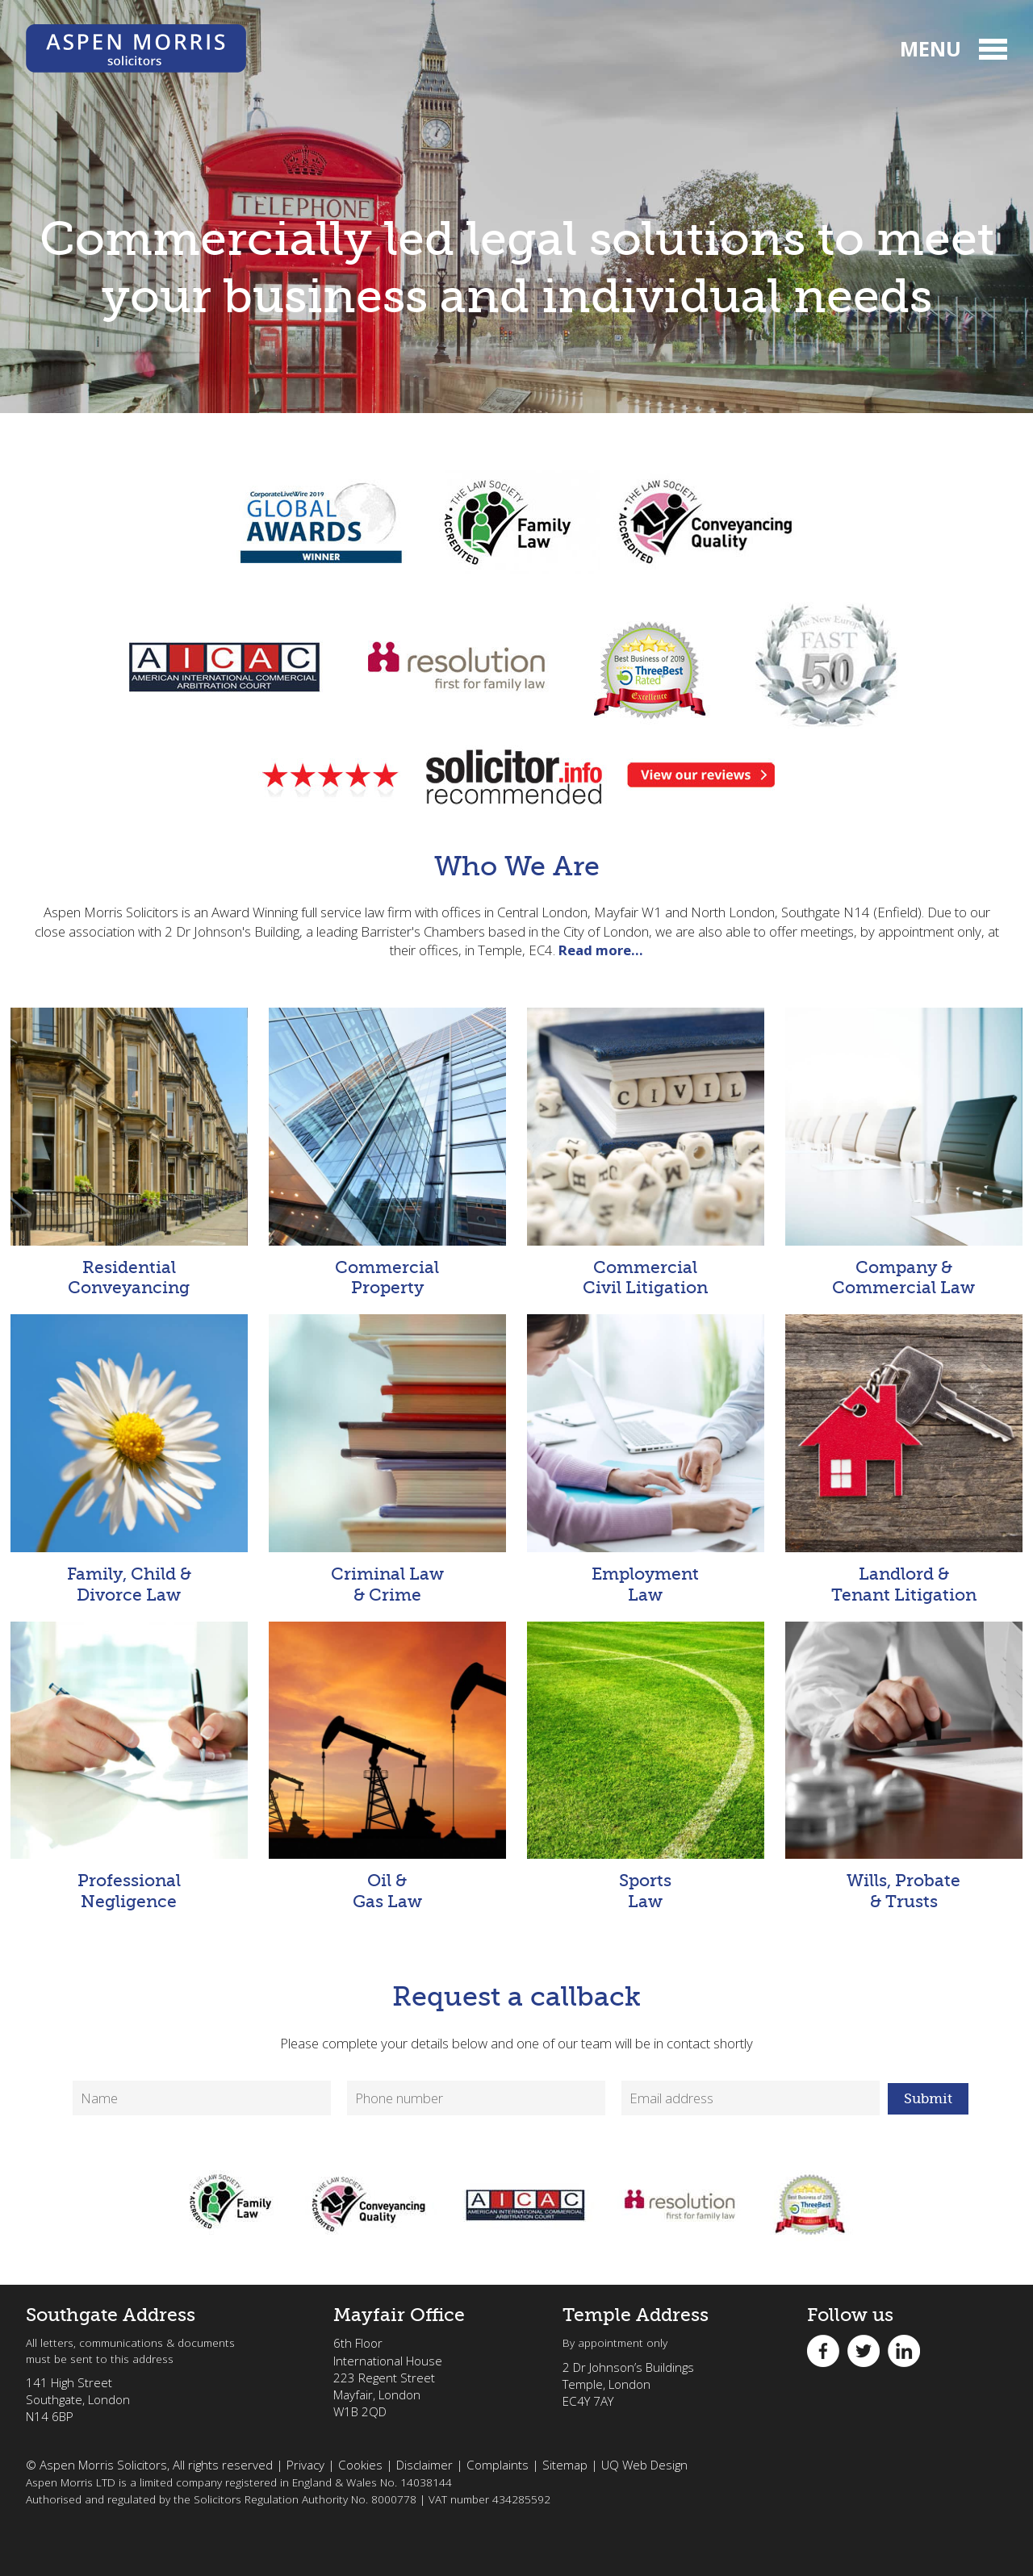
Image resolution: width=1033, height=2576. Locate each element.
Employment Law (645, 1459)
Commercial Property (387, 1152)
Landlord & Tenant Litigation (904, 1459)
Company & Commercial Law (904, 1152)
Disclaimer (424, 2465)
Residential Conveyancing (129, 1152)
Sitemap (565, 2465)
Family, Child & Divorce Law (129, 1459)
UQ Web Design (644, 2465)
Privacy (305, 2465)
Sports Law (645, 1766)
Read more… (600, 950)
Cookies (360, 2465)
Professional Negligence (129, 1766)
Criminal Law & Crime (387, 1459)
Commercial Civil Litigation (645, 1152)
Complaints (497, 2465)
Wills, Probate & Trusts (904, 1766)
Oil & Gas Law (387, 1766)
